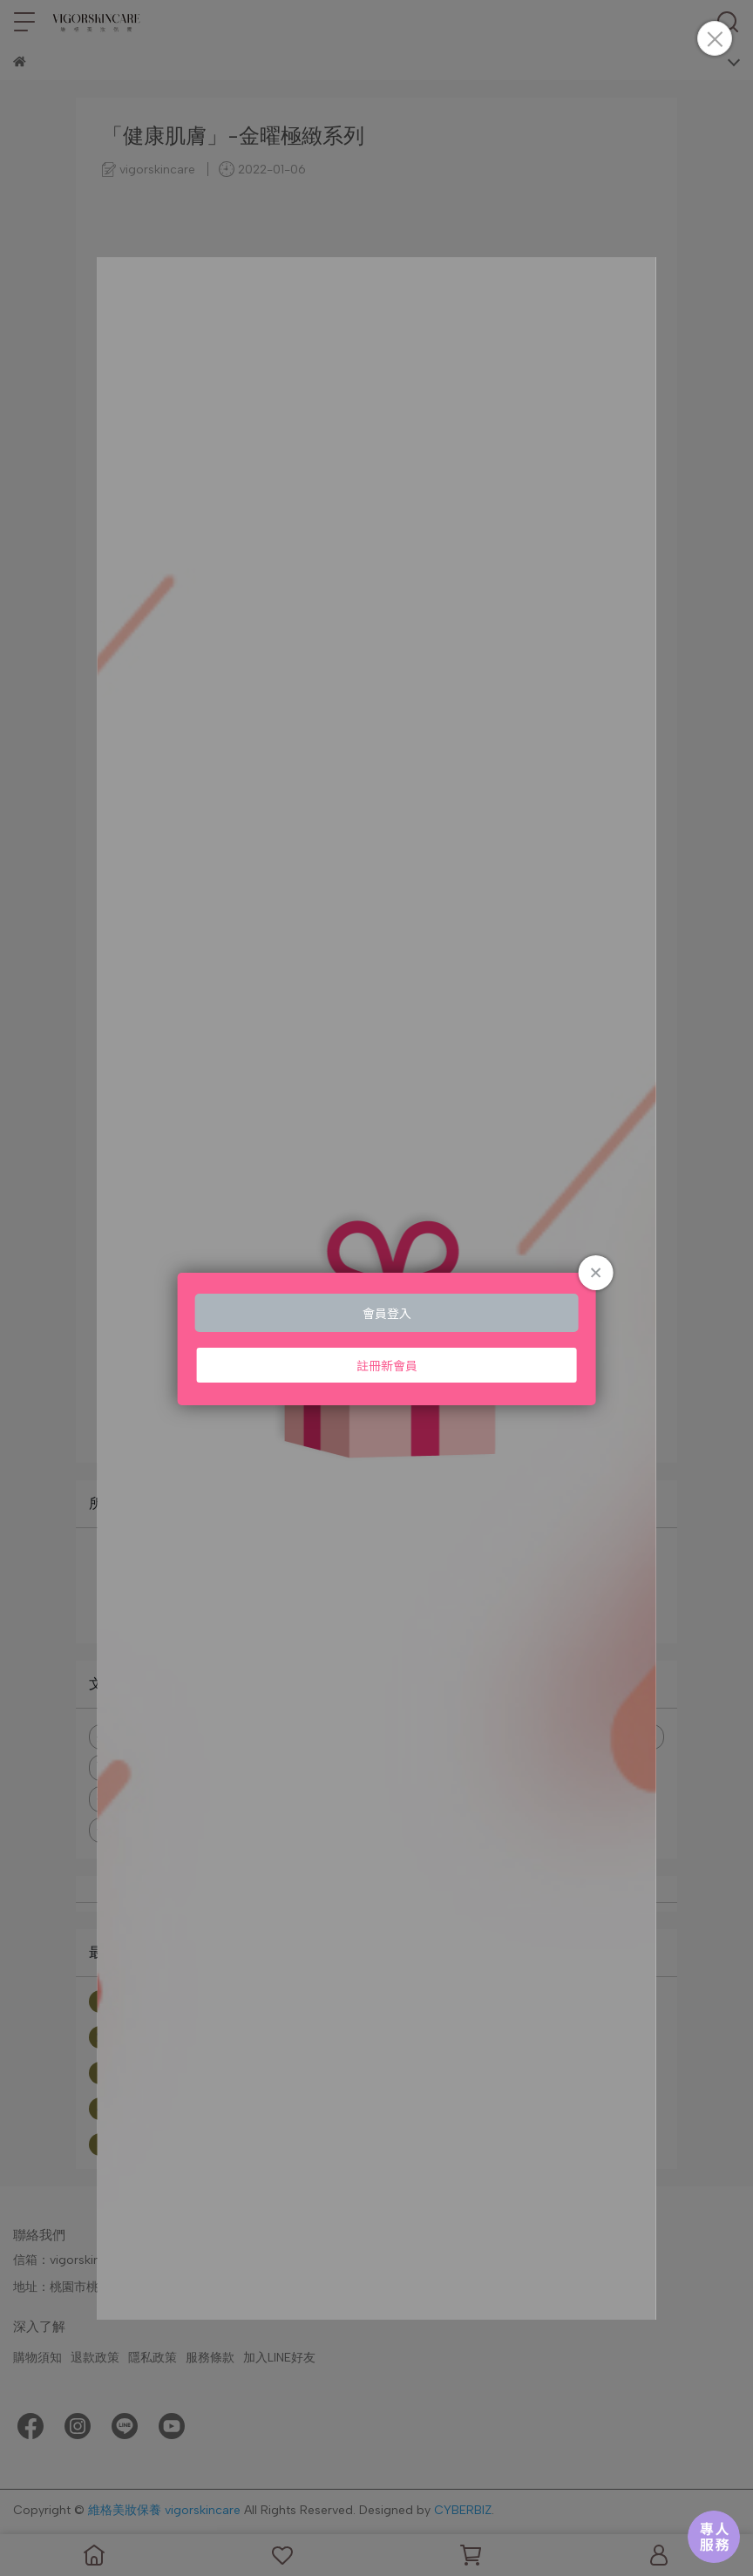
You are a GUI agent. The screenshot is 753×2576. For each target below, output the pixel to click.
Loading (376, 1287)
